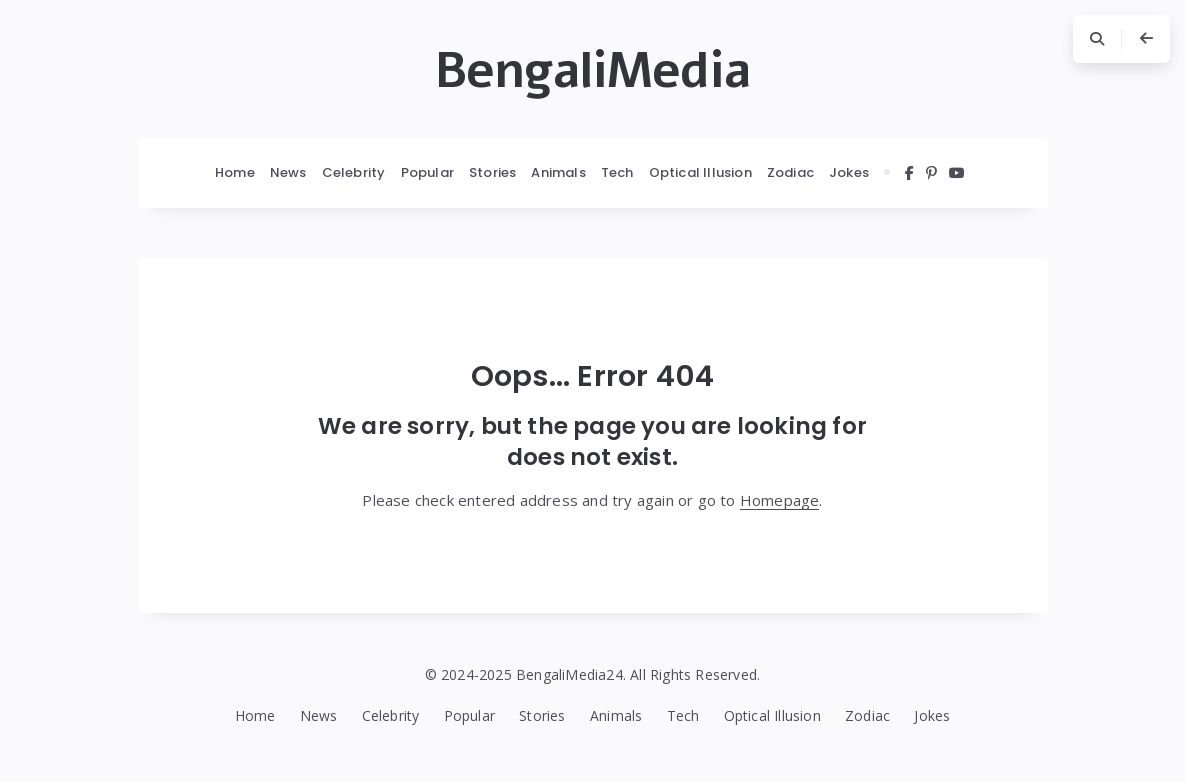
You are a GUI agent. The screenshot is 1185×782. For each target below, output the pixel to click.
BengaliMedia (593, 71)
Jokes (849, 172)
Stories (492, 172)
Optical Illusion (700, 172)
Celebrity (354, 172)
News (288, 172)
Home (235, 172)
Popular (427, 172)
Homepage (780, 500)
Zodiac (790, 172)
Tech (617, 172)
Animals (558, 172)
